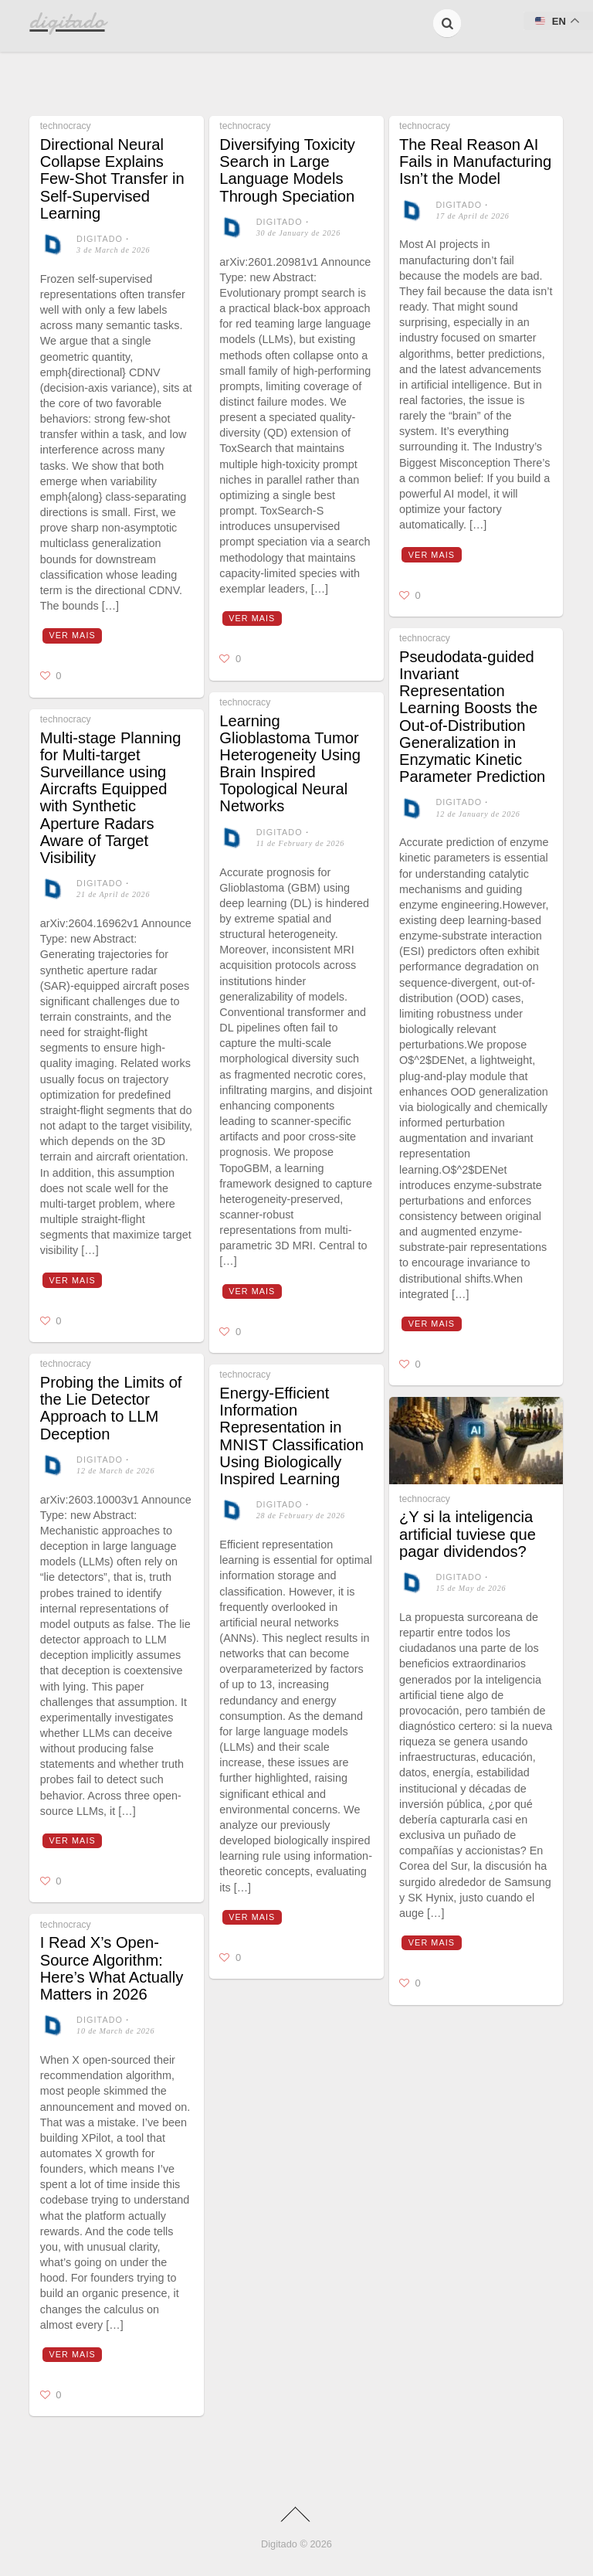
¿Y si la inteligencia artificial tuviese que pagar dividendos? (467, 1533)
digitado (99, 238)
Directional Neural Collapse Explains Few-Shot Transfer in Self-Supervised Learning (112, 179)
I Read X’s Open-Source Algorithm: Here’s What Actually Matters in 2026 (112, 1968)
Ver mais (72, 635)
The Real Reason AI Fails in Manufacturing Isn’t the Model (475, 161)
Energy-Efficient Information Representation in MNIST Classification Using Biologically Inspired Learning (291, 1436)
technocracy (65, 126)
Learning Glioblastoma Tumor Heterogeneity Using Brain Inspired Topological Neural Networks (290, 763)
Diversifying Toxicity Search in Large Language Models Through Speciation (286, 170)
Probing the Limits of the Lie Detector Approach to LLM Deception (111, 1408)
